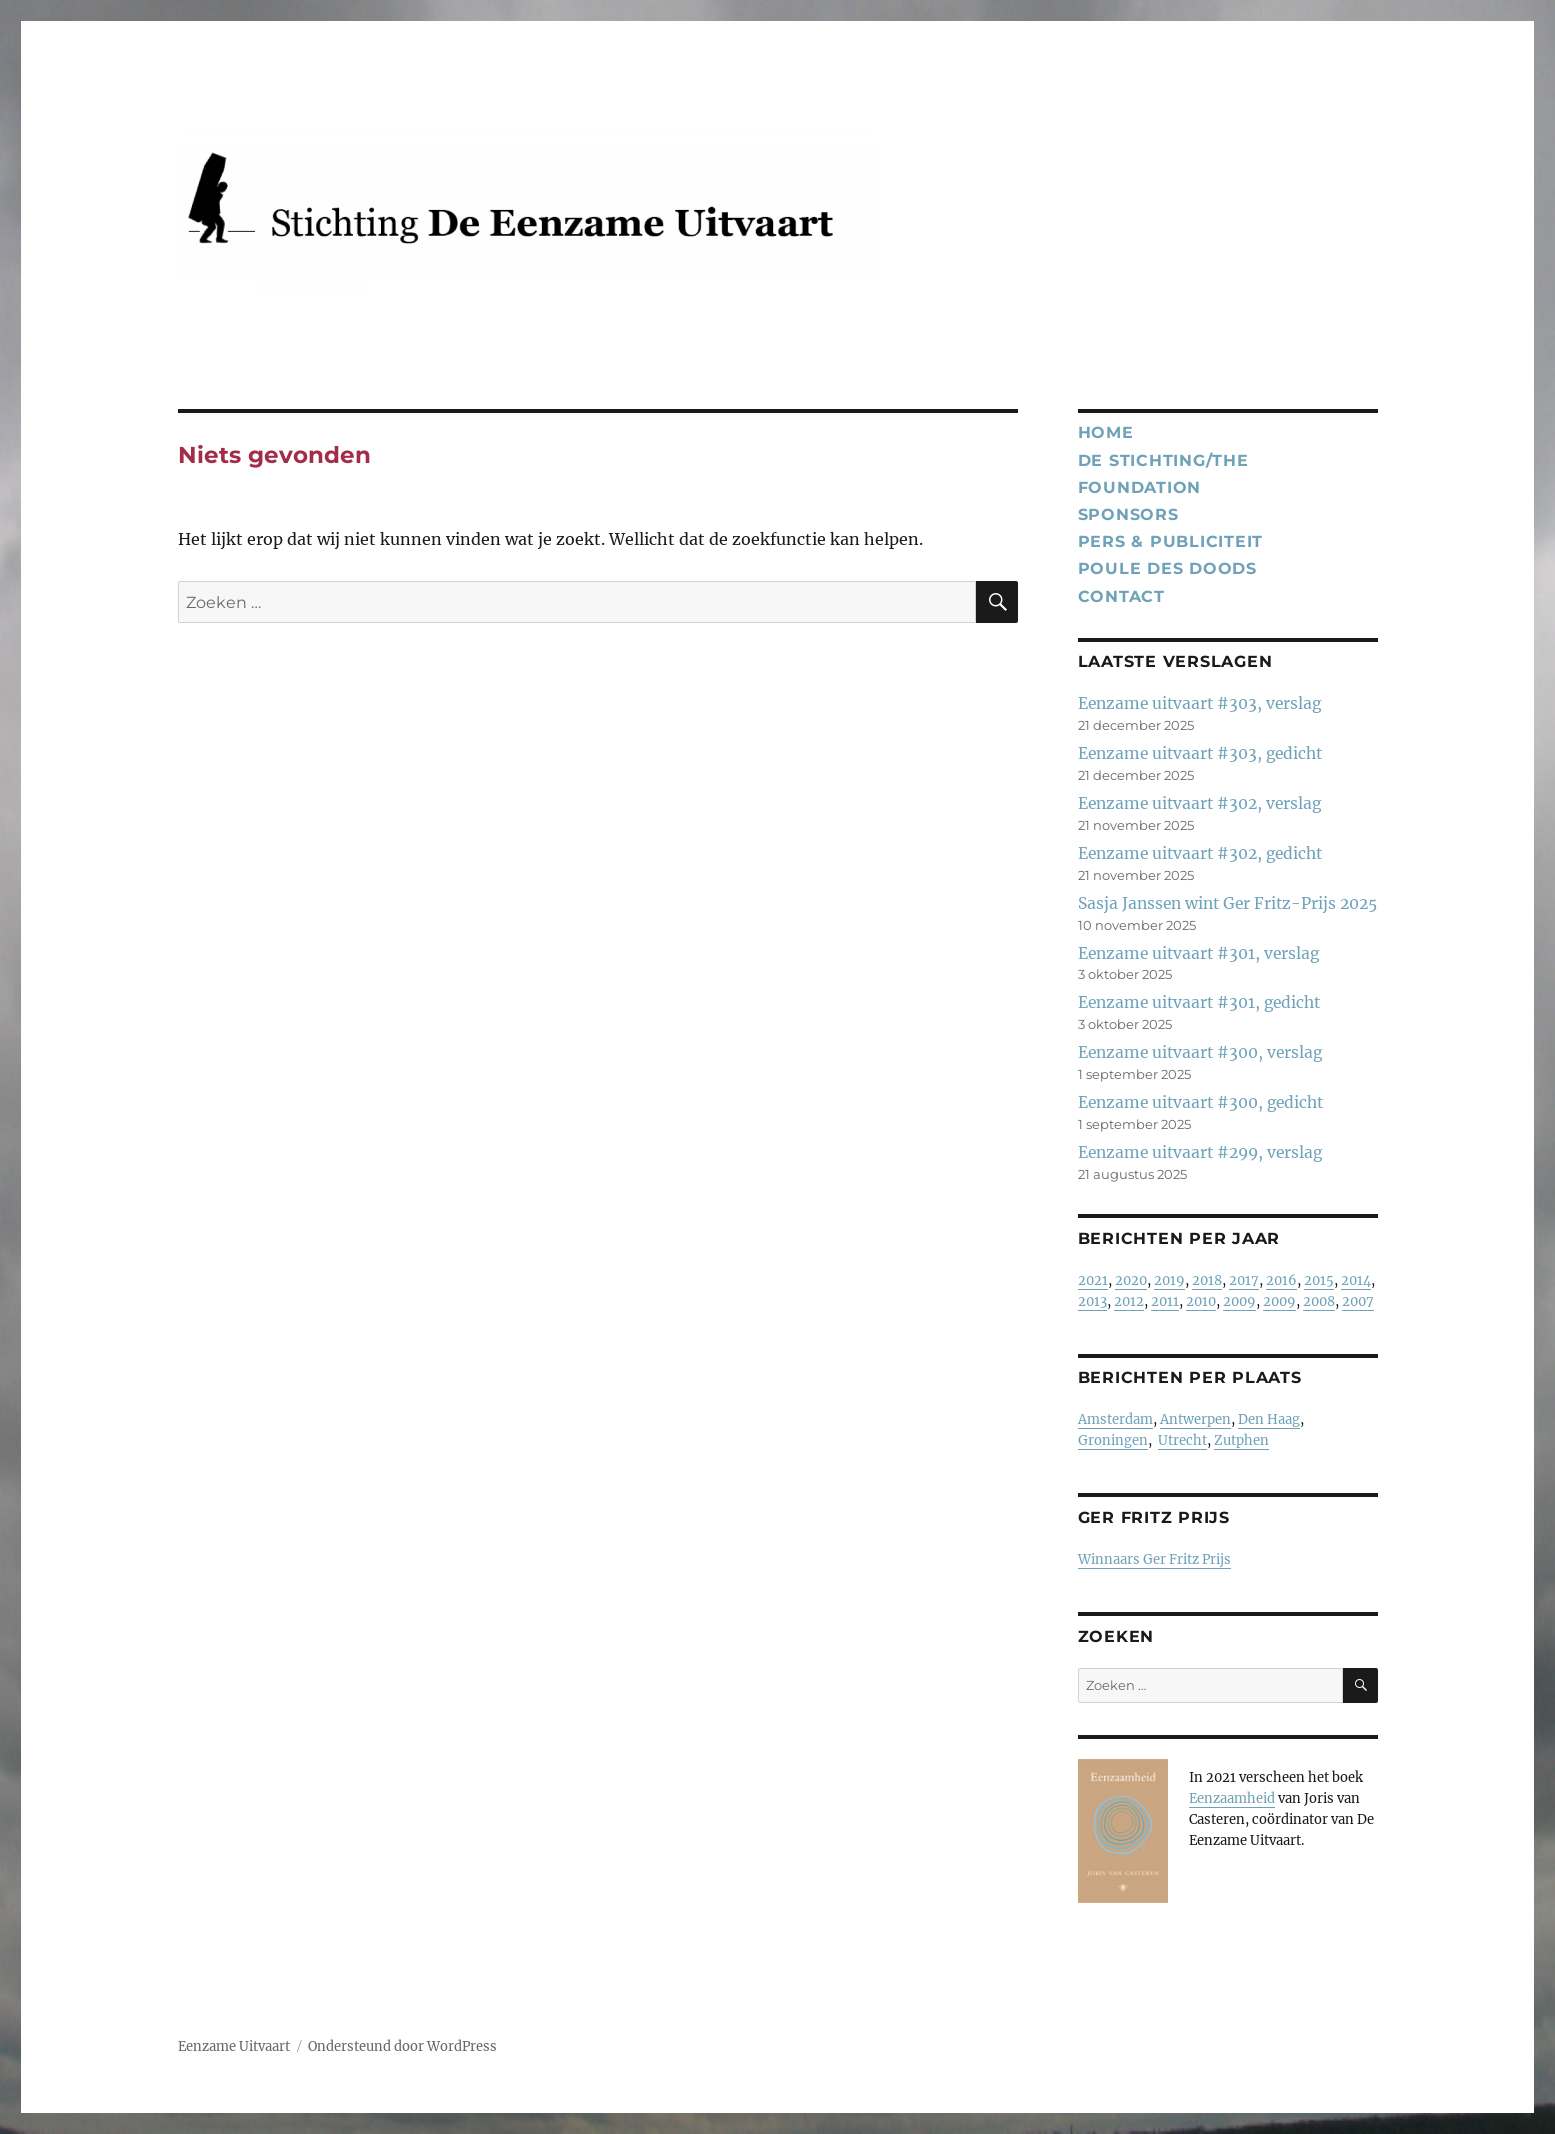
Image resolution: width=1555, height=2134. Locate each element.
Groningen (1113, 1440)
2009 (1239, 1301)
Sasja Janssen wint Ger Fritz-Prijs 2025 (1227, 903)
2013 (1092, 1301)
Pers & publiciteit (1171, 541)
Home (1106, 432)
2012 (1129, 1301)
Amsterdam (1115, 1419)
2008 (1319, 1301)
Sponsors (1128, 514)
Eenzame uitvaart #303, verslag (1199, 703)
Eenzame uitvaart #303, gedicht (1200, 753)
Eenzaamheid (1232, 1798)
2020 (1131, 1280)
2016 (1281, 1280)
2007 (1358, 1301)
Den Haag (1269, 1419)
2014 (1356, 1280)
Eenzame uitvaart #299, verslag (1200, 1152)
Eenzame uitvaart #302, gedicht (1200, 853)
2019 (1169, 1280)
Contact (1121, 596)
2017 (1244, 1280)
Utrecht (1182, 1440)
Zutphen (1241, 1440)
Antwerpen (1195, 1419)
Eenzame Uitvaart (234, 2046)
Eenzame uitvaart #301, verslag (1198, 953)
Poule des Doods (1167, 568)
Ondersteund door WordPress (402, 2046)
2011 (1165, 1301)
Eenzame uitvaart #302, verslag (1199, 803)
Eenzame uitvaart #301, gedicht (1199, 1002)
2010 (1201, 1301)
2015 (1319, 1280)
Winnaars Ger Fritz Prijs (1154, 1559)
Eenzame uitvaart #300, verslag (1200, 1052)
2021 (1093, 1280)
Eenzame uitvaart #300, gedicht (1200, 1102)
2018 (1207, 1280)
